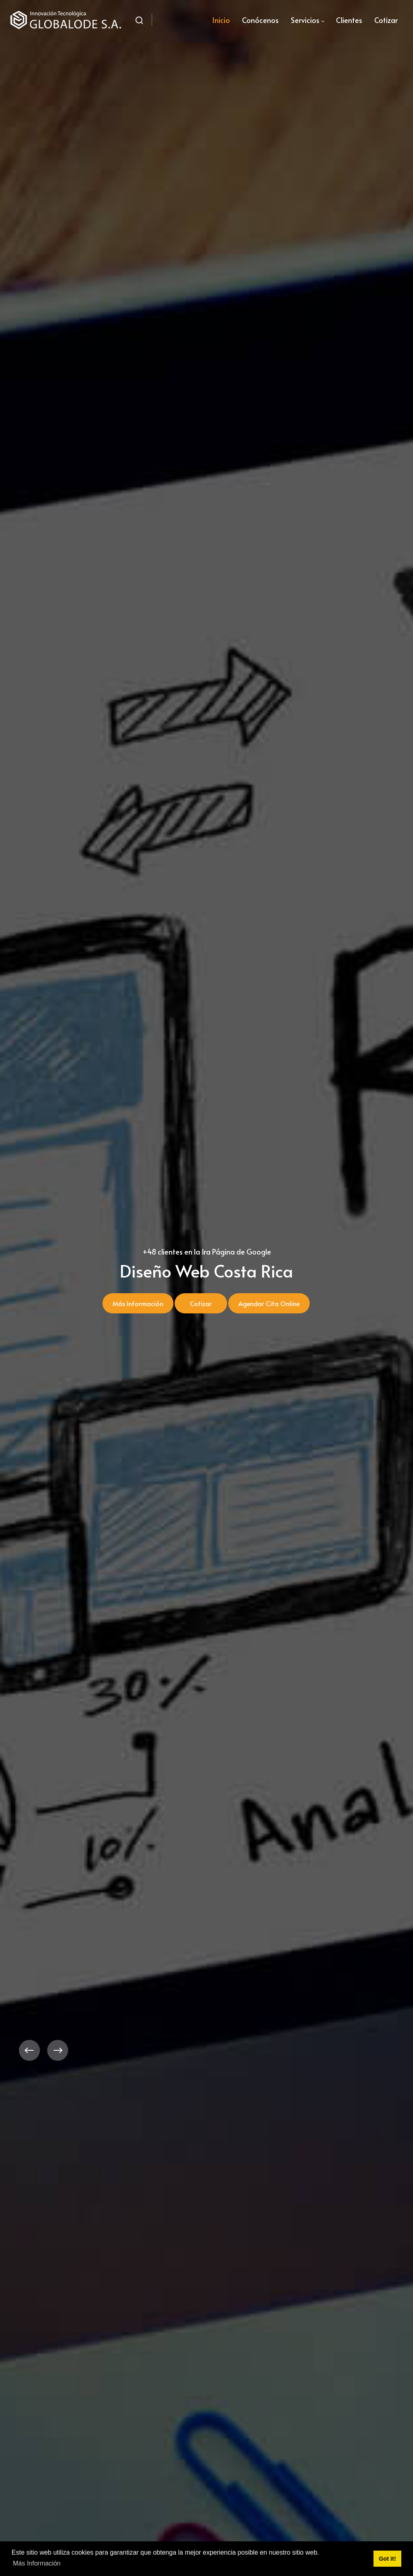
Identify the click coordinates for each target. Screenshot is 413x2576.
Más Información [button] (36, 2563)
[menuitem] (221, 20)
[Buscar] (139, 20)
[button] (29, 2050)
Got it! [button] (387, 2558)
